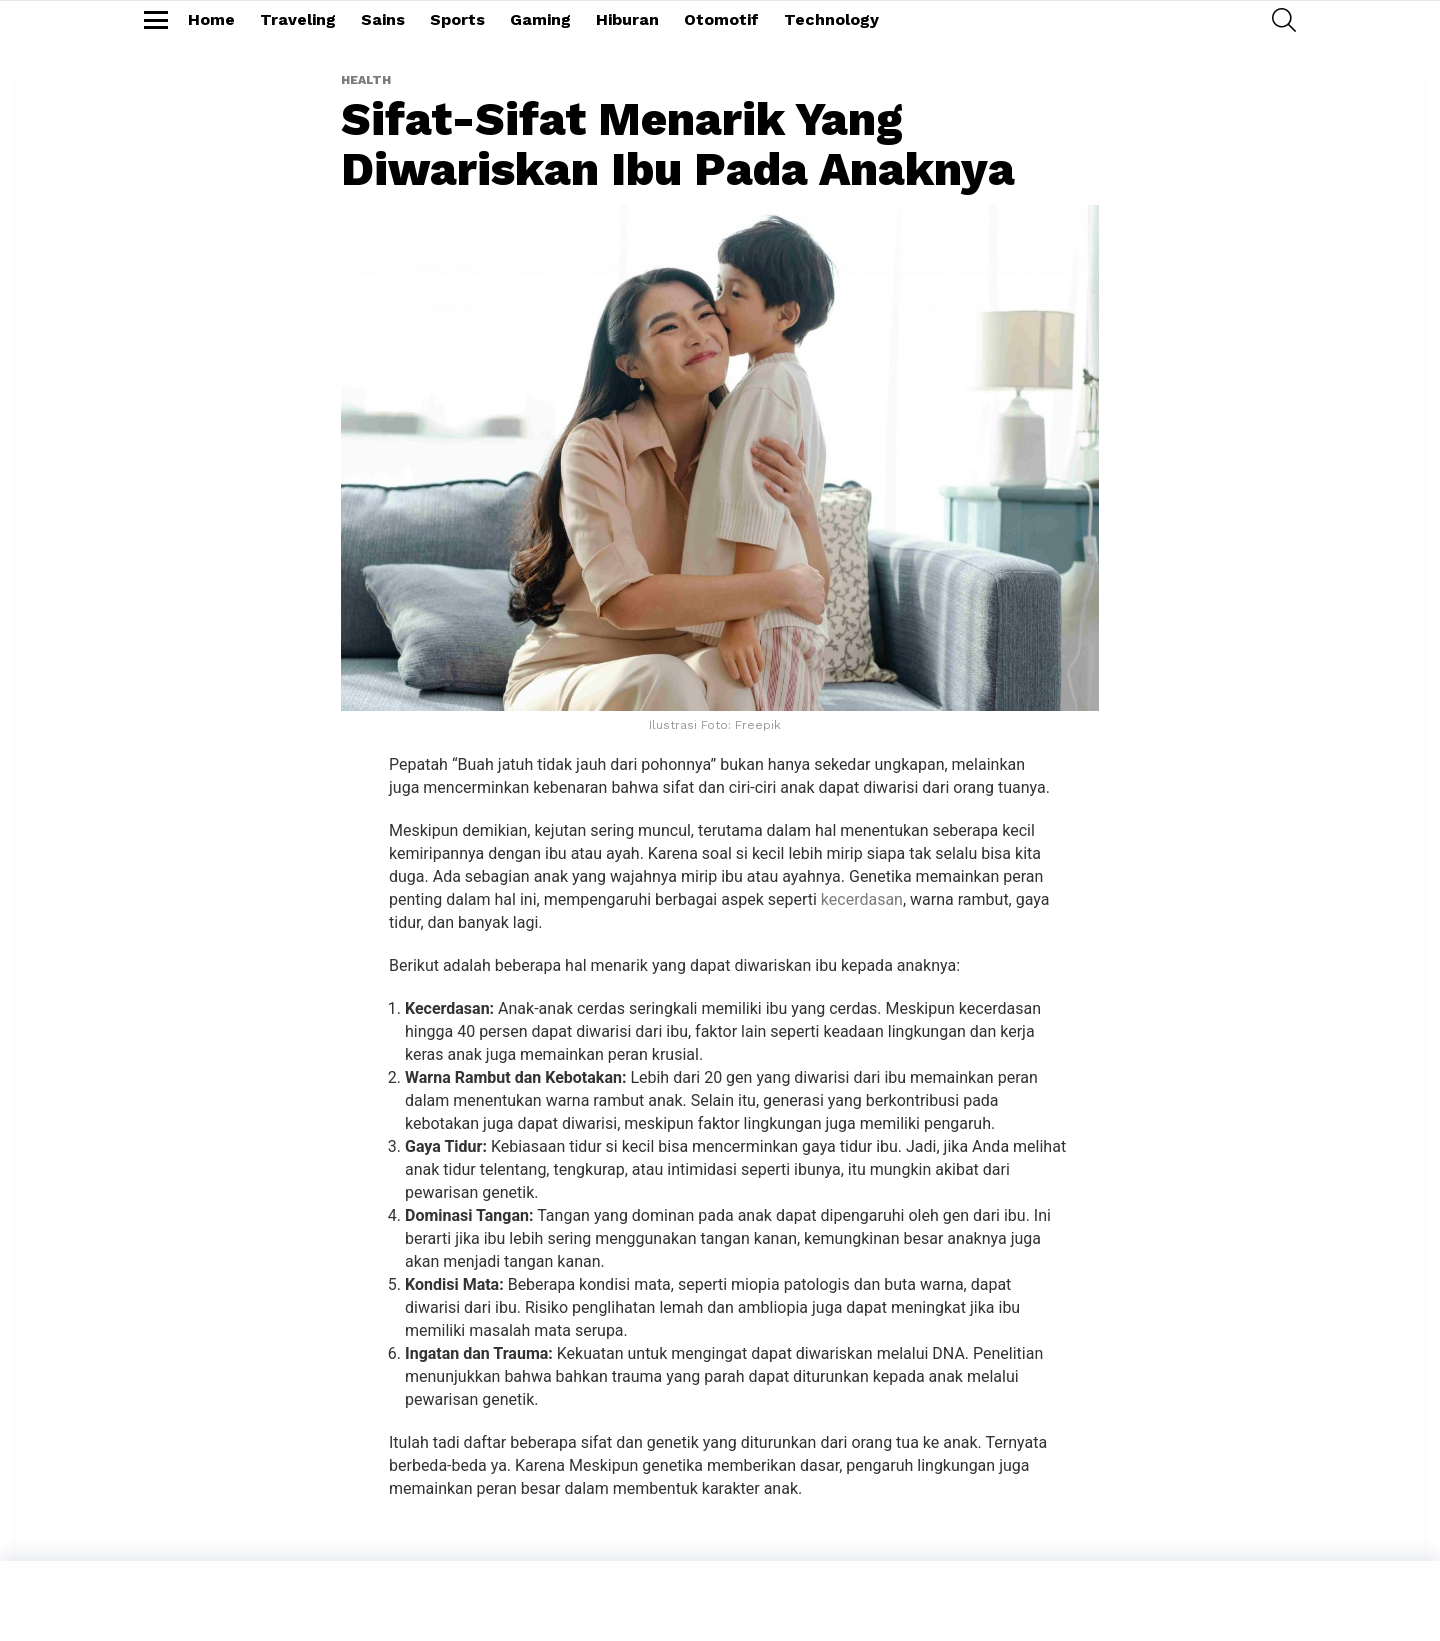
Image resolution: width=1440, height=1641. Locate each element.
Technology (831, 19)
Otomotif (721, 19)
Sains (383, 19)
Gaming (540, 19)
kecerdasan (862, 899)
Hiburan (627, 19)
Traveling (298, 19)
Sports (457, 19)
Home (211, 19)
